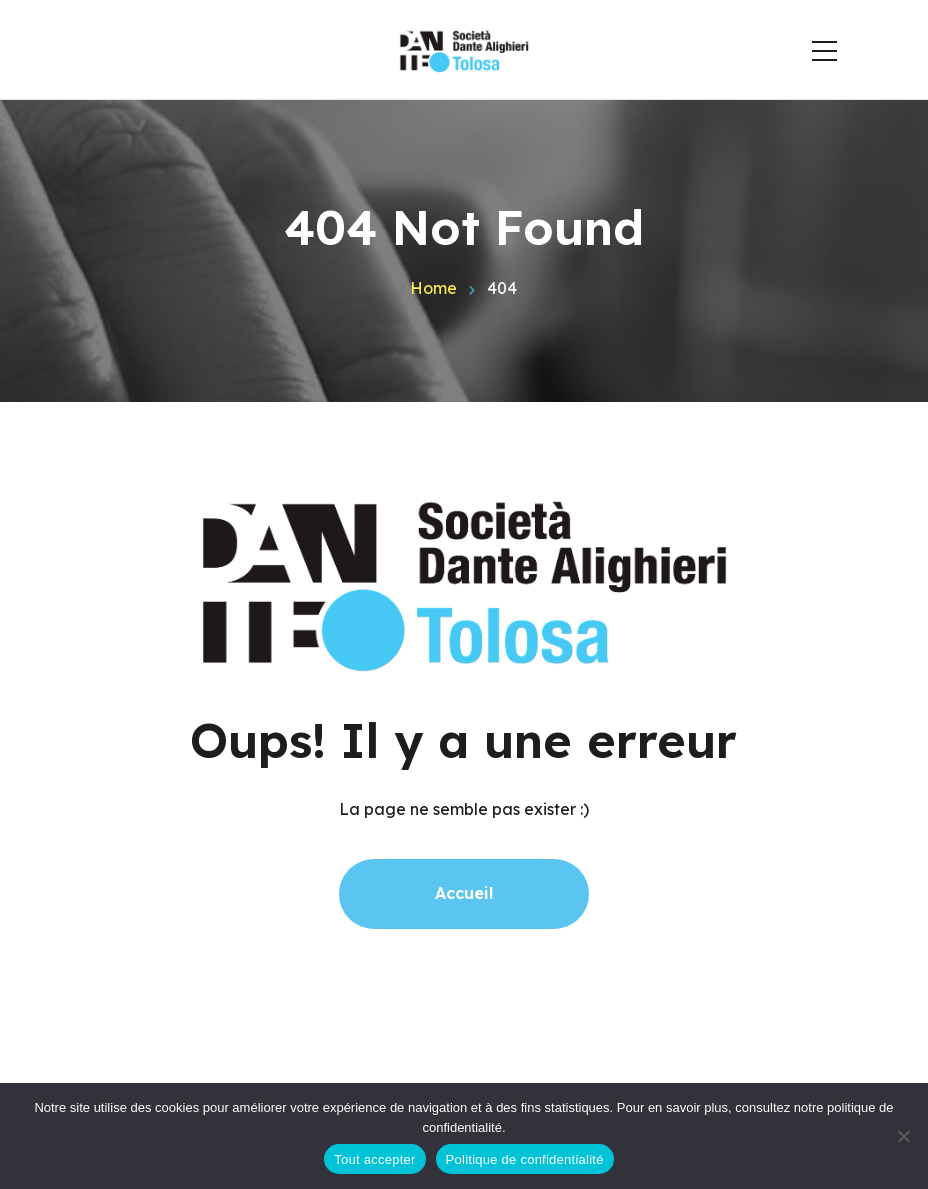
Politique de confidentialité (525, 1159)
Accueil (464, 893)
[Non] (903, 1136)
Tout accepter (374, 1159)
